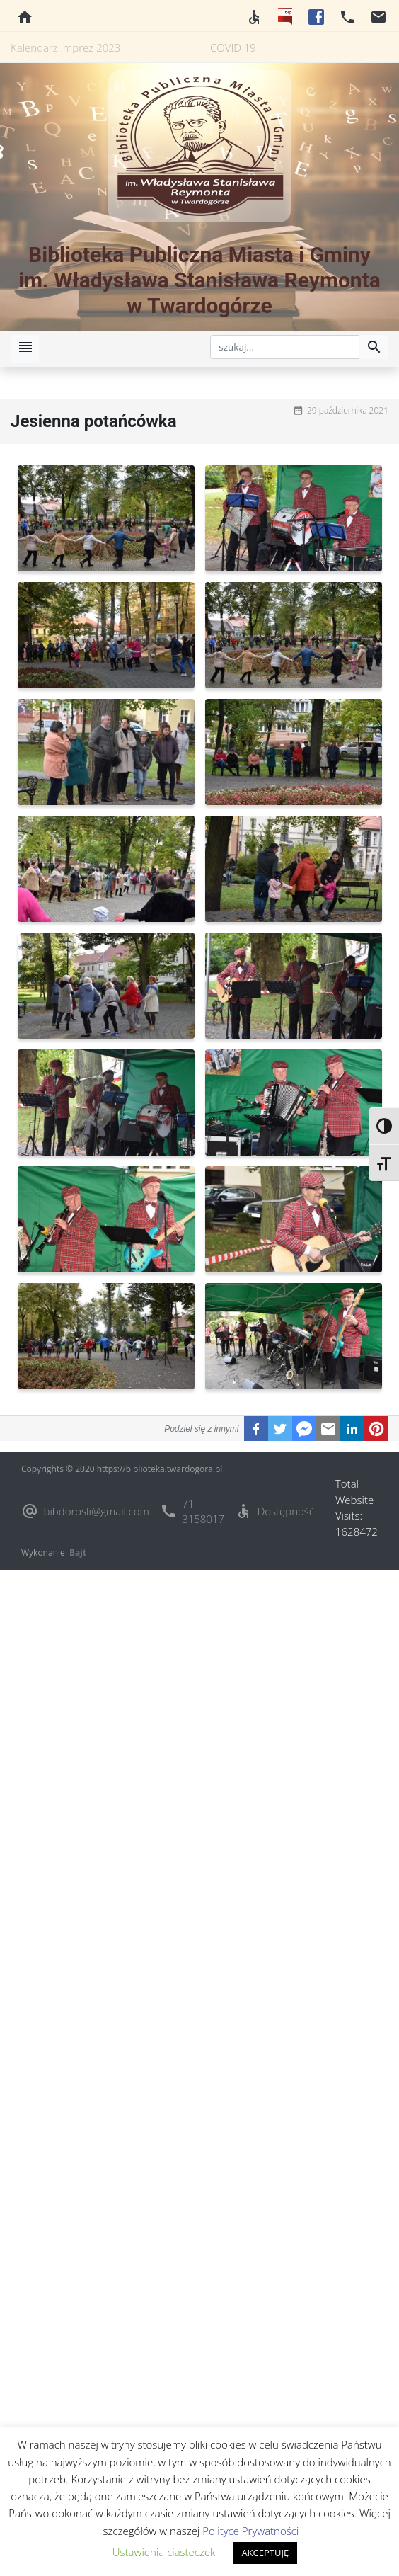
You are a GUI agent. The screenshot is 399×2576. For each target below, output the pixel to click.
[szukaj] (285, 347)
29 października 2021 (347, 410)
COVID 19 (233, 47)
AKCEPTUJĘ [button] (265, 2552)
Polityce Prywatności (250, 2531)
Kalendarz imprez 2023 (65, 47)
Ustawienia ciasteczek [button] (164, 2552)
